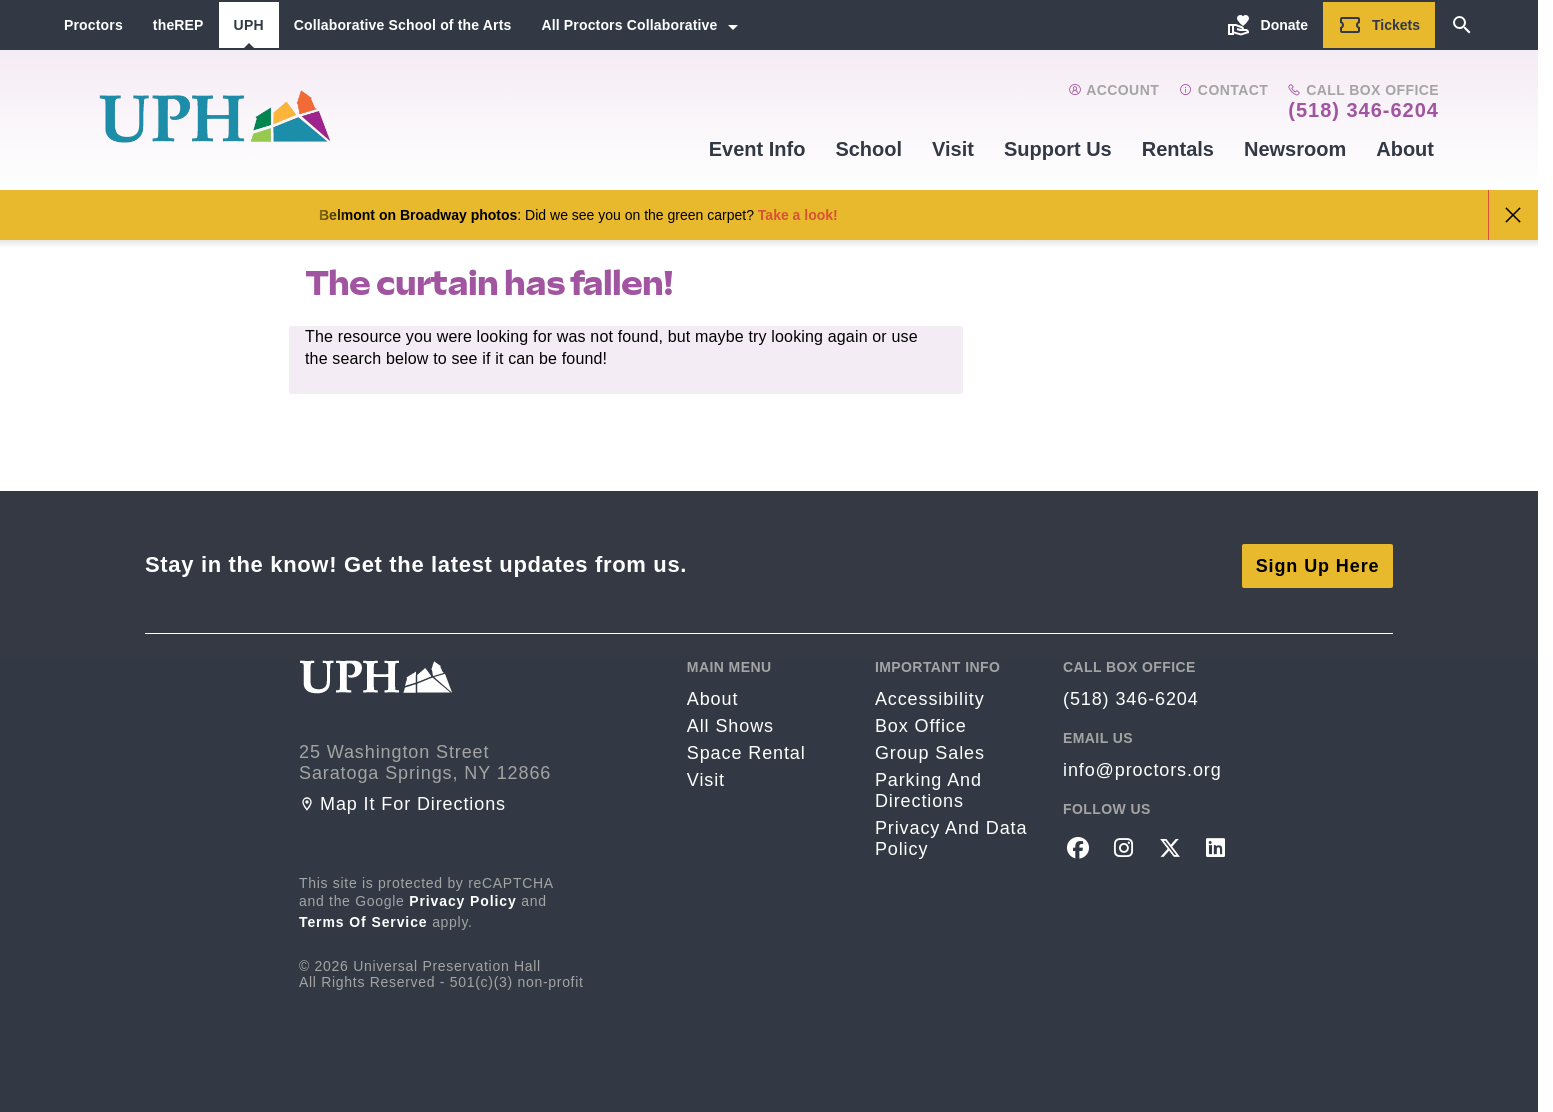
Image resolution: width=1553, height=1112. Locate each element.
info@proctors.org (1142, 768)
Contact (1223, 90)
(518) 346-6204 (1363, 110)
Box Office (921, 724)
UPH (249, 25)
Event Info (757, 149)
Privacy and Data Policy (951, 836)
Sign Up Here (1318, 563)
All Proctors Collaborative (629, 25)
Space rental (746, 751)
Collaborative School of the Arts (403, 25)
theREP (178, 25)
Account (1113, 90)
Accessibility (930, 697)
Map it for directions (402, 801)
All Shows (730, 724)
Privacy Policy (463, 898)
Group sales (930, 751)
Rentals (1178, 149)
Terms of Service (363, 919)
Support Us (1058, 149)
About (1405, 149)
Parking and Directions (928, 788)
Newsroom (1295, 149)
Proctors (93, 25)
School (868, 149)
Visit (953, 149)
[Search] (1462, 25)
